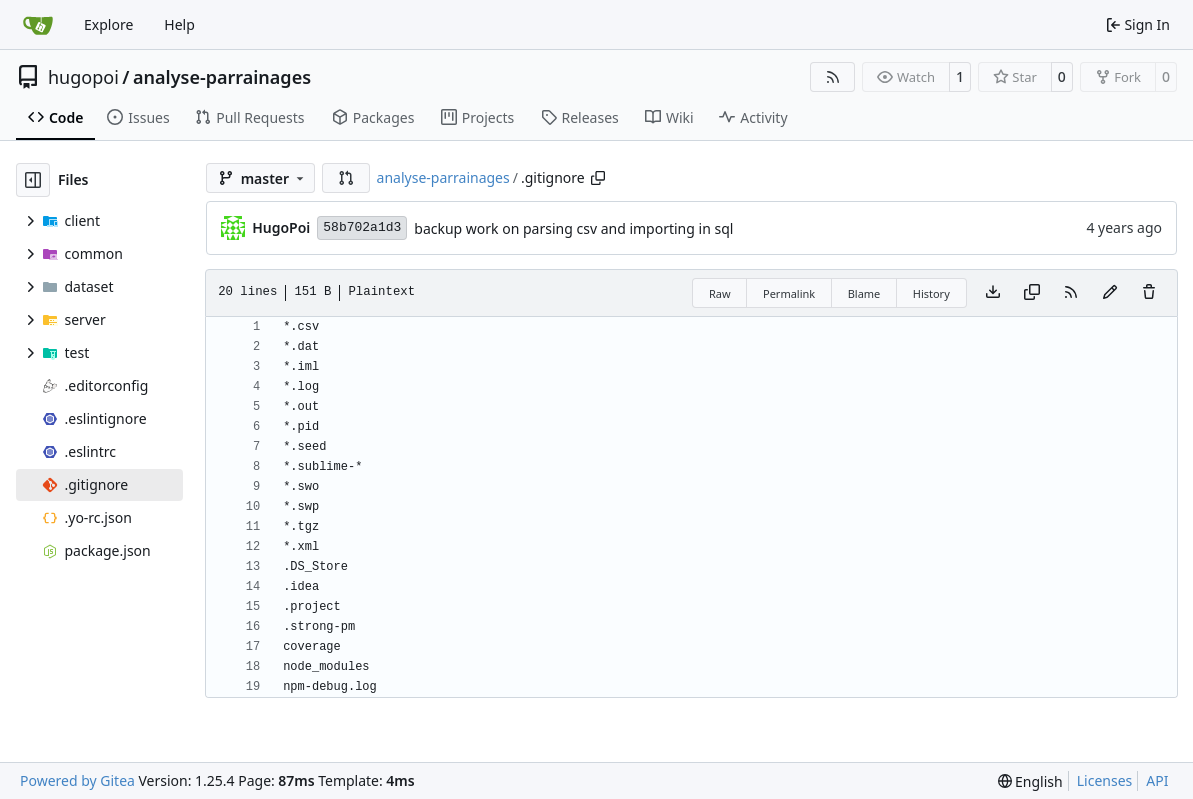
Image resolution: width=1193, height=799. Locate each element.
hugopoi (83, 77)
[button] (346, 178)
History (931, 293)
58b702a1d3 (362, 227)
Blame (864, 293)
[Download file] (993, 293)
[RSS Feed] (833, 77)
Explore (108, 24)
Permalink (789, 293)
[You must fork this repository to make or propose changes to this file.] (1110, 293)
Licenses (1105, 780)
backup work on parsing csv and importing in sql (573, 228)
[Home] (38, 25)
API (1157, 780)
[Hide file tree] (33, 180)
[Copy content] (1032, 293)
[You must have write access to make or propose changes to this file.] (1149, 293)
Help (179, 24)
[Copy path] (598, 178)
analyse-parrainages (222, 77)
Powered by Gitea (77, 780)
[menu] (1030, 781)
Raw (720, 293)
